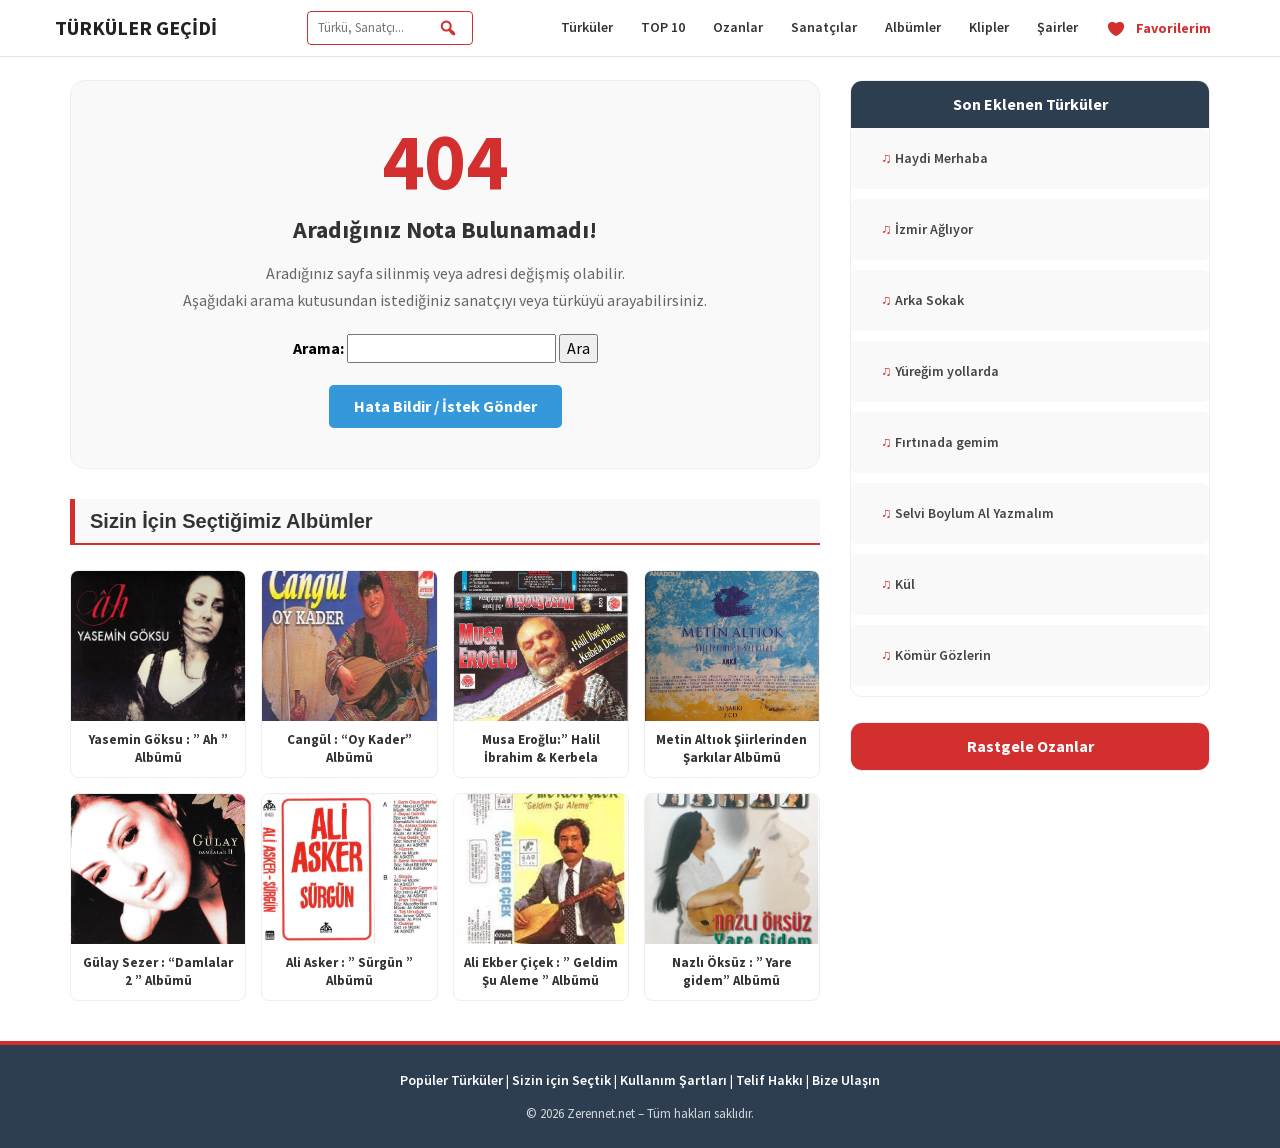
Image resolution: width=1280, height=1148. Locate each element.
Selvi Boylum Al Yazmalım (967, 513)
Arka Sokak (922, 300)
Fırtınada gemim (940, 442)
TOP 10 (663, 27)
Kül (898, 584)
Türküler (587, 27)
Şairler (1057, 27)
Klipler (989, 27)
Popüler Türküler (451, 1080)
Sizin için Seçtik (561, 1080)
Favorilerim (1158, 28)
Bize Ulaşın (846, 1080)
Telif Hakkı (769, 1080)
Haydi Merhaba (934, 158)
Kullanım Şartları (673, 1080)
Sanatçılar (824, 27)
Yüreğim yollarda (940, 371)
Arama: (318, 348)
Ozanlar (738, 27)
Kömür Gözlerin (936, 655)
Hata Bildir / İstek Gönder (445, 406)
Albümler (913, 27)
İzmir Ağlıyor (927, 229)
